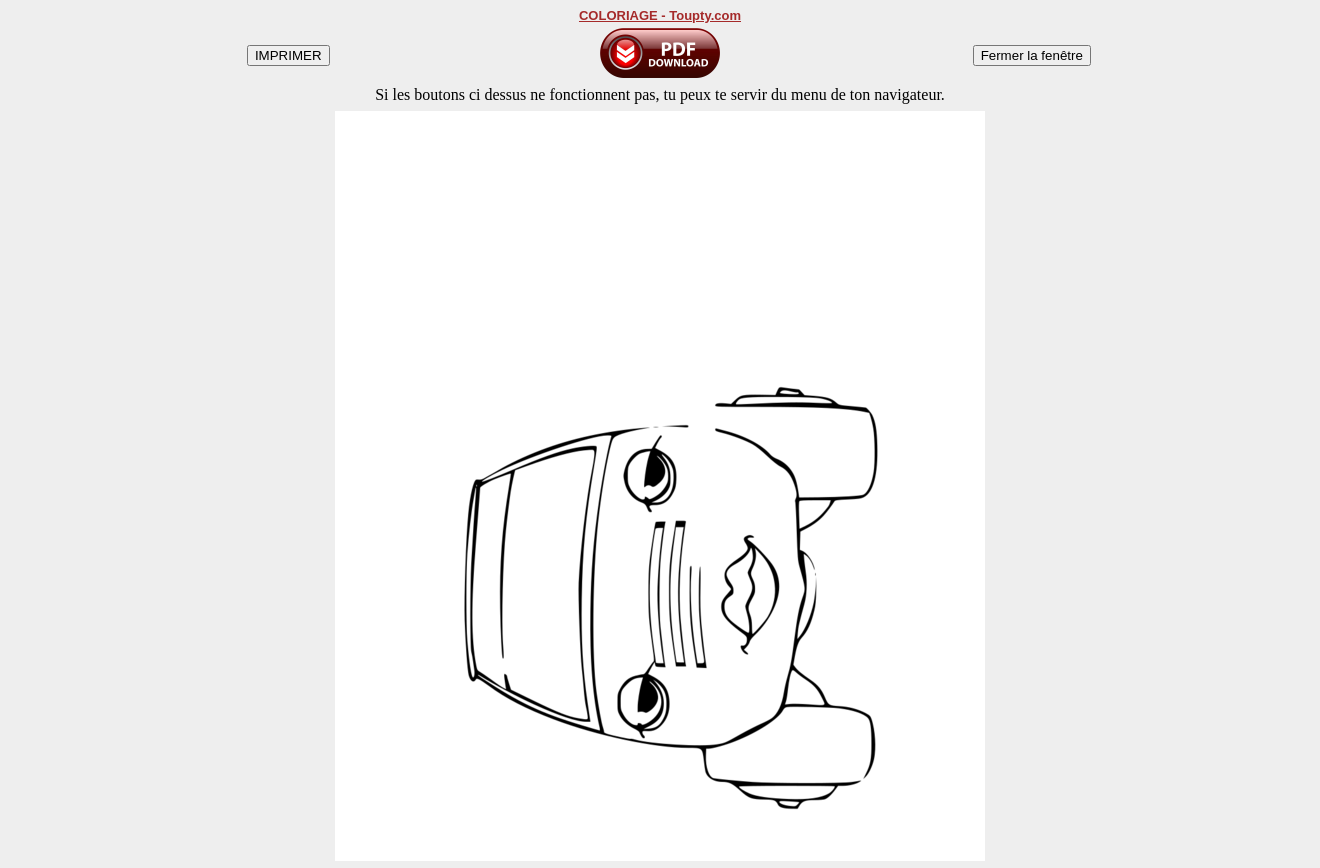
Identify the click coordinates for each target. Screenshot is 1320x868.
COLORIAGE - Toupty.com (660, 15)
